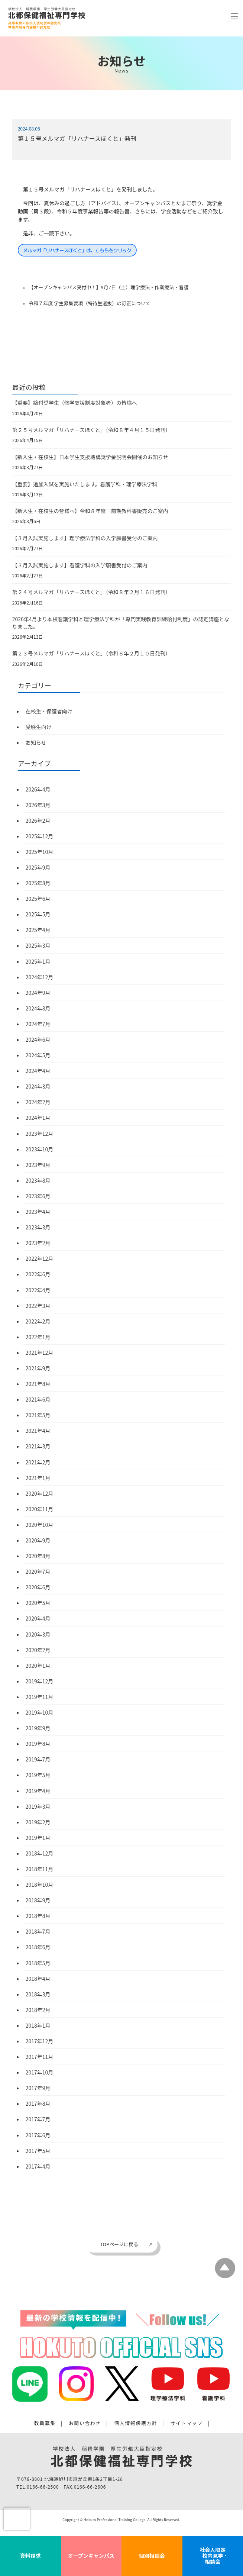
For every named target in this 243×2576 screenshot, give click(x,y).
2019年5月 (38, 1775)
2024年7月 (38, 1024)
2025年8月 (38, 883)
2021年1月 (38, 1478)
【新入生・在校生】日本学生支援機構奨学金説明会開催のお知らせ (90, 457)
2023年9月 (38, 1164)
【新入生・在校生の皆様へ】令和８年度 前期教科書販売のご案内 (90, 511)
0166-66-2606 (90, 2487)
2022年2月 (38, 1321)
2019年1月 (38, 1837)
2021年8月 (38, 1383)
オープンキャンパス (91, 2555)
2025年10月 (40, 851)
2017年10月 (40, 2072)
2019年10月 (40, 1712)
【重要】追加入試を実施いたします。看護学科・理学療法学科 (85, 484)
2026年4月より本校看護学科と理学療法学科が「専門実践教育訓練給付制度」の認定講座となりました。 (120, 622)
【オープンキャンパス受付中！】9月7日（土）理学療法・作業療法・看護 (108, 287)
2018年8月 (38, 1915)
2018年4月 (38, 1978)
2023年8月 (38, 1180)
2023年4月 (38, 1211)
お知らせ (36, 742)
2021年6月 (38, 1399)
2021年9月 (38, 1368)
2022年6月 (38, 1274)
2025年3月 (38, 945)
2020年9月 (38, 1540)
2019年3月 (38, 1806)
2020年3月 (38, 1634)
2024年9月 (38, 992)
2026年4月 (38, 789)
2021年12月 (40, 1352)
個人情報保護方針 (135, 2423)
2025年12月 (40, 836)
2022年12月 (40, 1258)
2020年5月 (38, 1602)
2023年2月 (38, 1243)
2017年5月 (38, 2150)
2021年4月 (38, 1430)
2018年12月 (40, 1853)
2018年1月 (38, 2025)
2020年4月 (38, 1618)
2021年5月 (38, 1415)
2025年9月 (38, 867)
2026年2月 (38, 820)
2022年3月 (38, 1305)
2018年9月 (38, 1900)
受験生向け (39, 727)
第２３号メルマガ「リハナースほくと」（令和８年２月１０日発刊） (91, 653)
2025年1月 (38, 961)
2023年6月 (38, 1196)
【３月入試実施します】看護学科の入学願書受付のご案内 (80, 565)
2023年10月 (40, 1149)
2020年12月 (40, 1493)
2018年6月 (38, 1947)
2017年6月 (38, 2135)
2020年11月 (40, 1509)
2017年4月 (38, 2166)
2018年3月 (38, 1994)
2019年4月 (38, 1791)
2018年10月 (40, 1884)
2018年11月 (40, 1869)
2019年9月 (38, 1728)
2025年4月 (38, 930)
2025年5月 (38, 914)
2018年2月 (38, 2010)
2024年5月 (38, 1055)
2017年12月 (40, 2041)
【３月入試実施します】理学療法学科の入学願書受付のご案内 (85, 538)
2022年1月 (38, 1337)
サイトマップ (187, 2423)
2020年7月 (38, 1571)
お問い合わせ (85, 2423)
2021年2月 (38, 1462)
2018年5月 (38, 1963)
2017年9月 (38, 2088)
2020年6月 (38, 1587)
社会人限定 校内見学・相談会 (212, 2555)
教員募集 (45, 2423)
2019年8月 (38, 1743)
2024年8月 (38, 1008)
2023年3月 (38, 1227)
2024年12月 (40, 977)
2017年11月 (40, 2056)
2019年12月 (40, 1681)
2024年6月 (38, 1039)
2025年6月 (38, 898)
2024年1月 (38, 1117)
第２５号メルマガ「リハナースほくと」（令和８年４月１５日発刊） (91, 429)
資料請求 (30, 2555)
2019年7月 (38, 1759)
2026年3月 (38, 805)
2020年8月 (38, 1556)
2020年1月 (38, 1665)
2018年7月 (38, 1931)
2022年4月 (38, 1290)
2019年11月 (40, 1696)
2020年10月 (40, 1524)
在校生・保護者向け (49, 711)
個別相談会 (152, 2555)
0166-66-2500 (43, 2487)
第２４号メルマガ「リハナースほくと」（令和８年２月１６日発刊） (91, 592)
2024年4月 (38, 1070)
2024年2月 (38, 1102)
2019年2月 (38, 1822)
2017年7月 (38, 2119)
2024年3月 (38, 1086)
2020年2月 (38, 1650)
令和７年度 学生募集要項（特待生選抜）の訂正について (89, 303)
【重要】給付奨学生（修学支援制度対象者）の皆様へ (74, 402)
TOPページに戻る (119, 2244)
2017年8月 (38, 2103)
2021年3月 (38, 1446)
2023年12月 (40, 1133)
